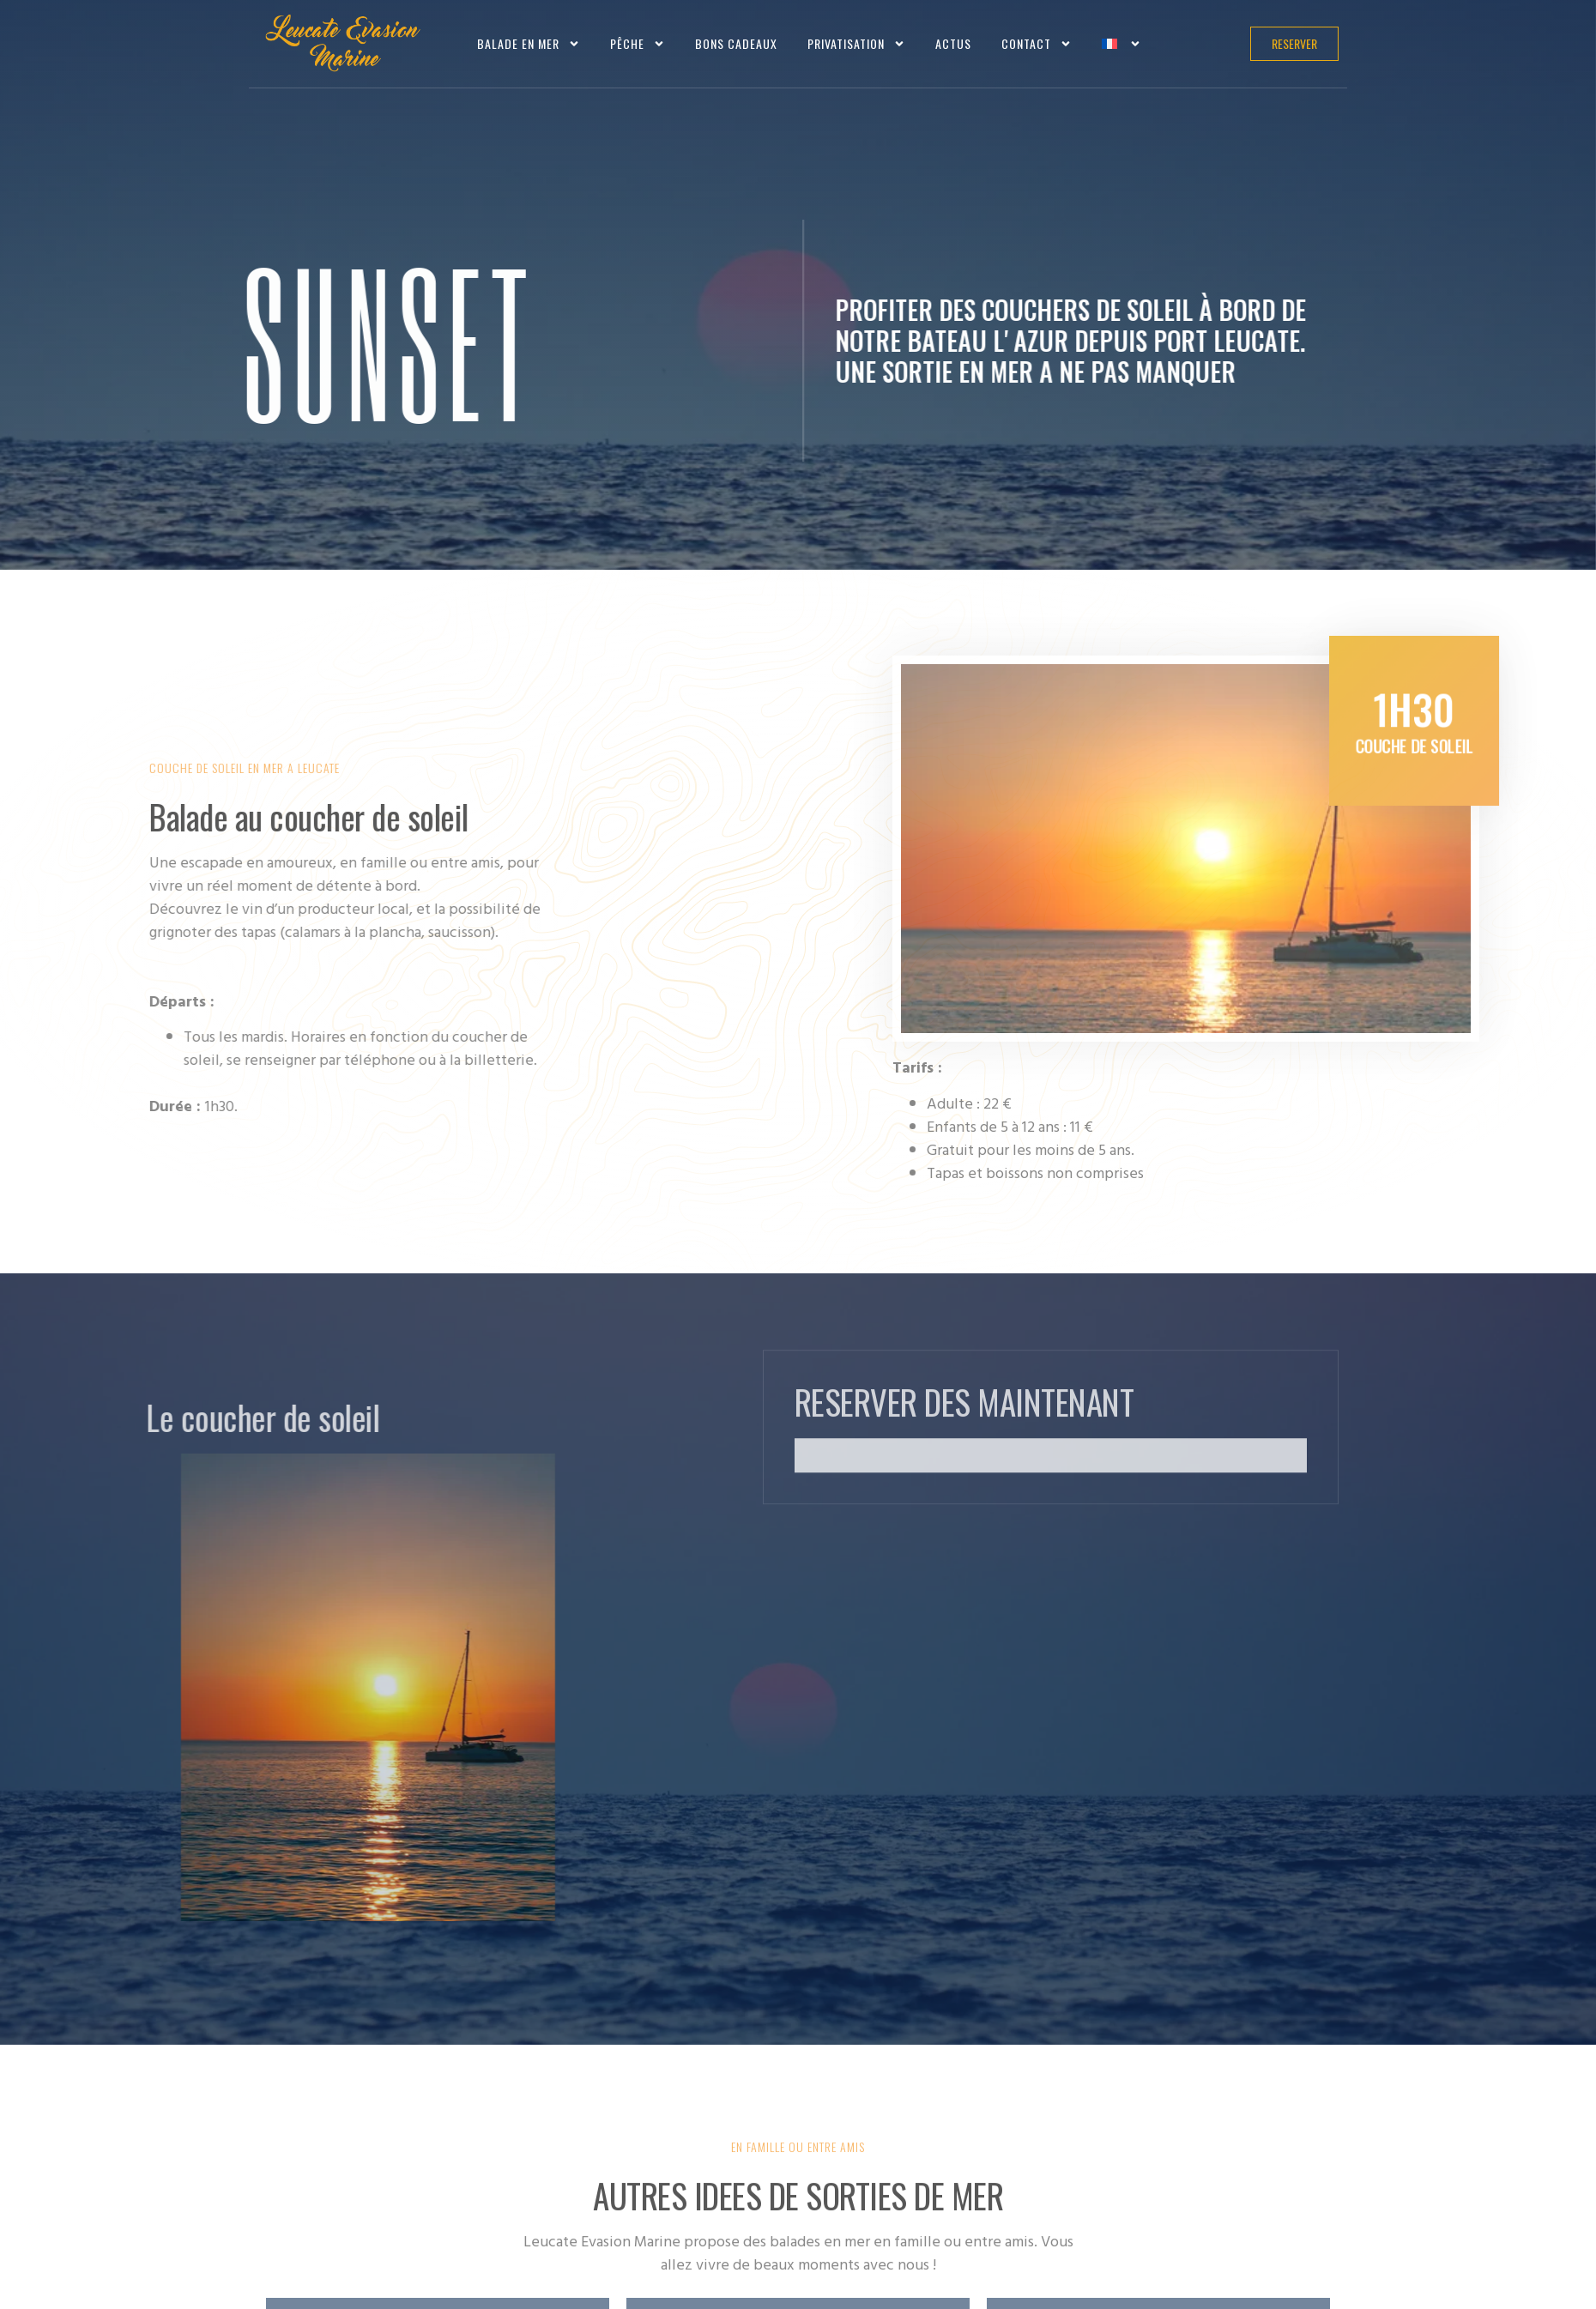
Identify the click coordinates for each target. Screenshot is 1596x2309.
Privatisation (856, 43)
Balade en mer (528, 43)
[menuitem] (1121, 43)
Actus (953, 43)
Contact (1036, 43)
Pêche (637, 43)
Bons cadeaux (736, 43)
